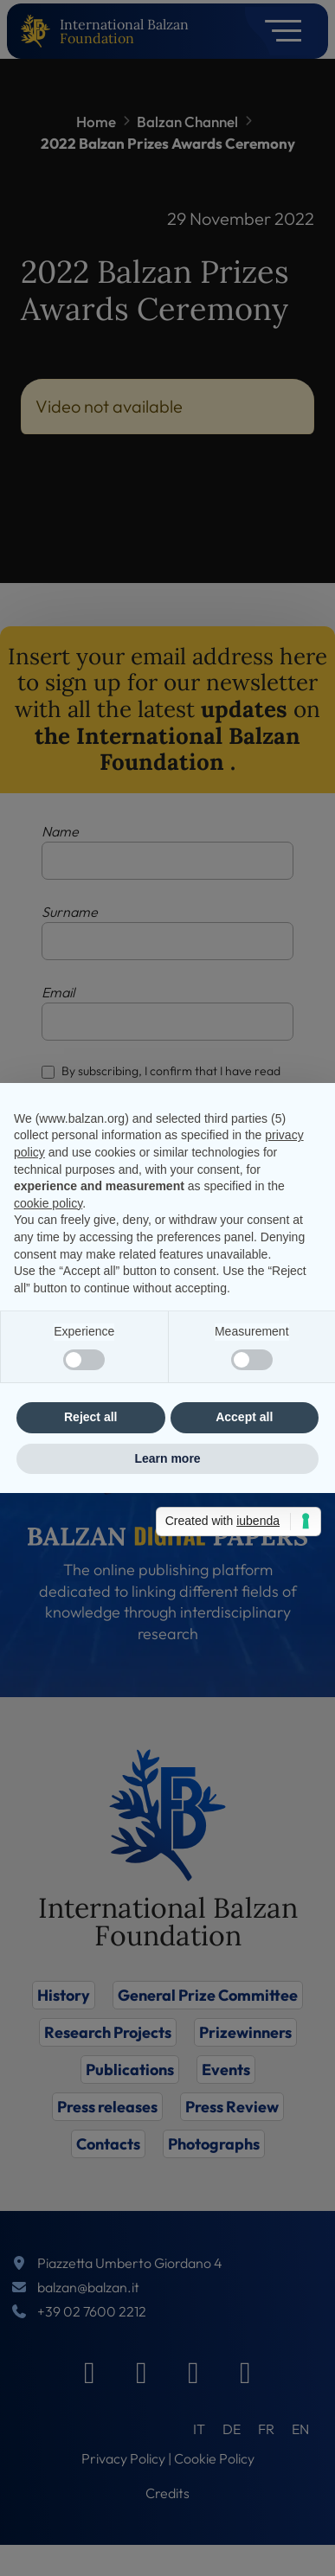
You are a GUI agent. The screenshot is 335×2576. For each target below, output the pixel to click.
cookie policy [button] (48, 1203)
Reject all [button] (90, 1417)
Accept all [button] (244, 1417)
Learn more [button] (167, 1458)
